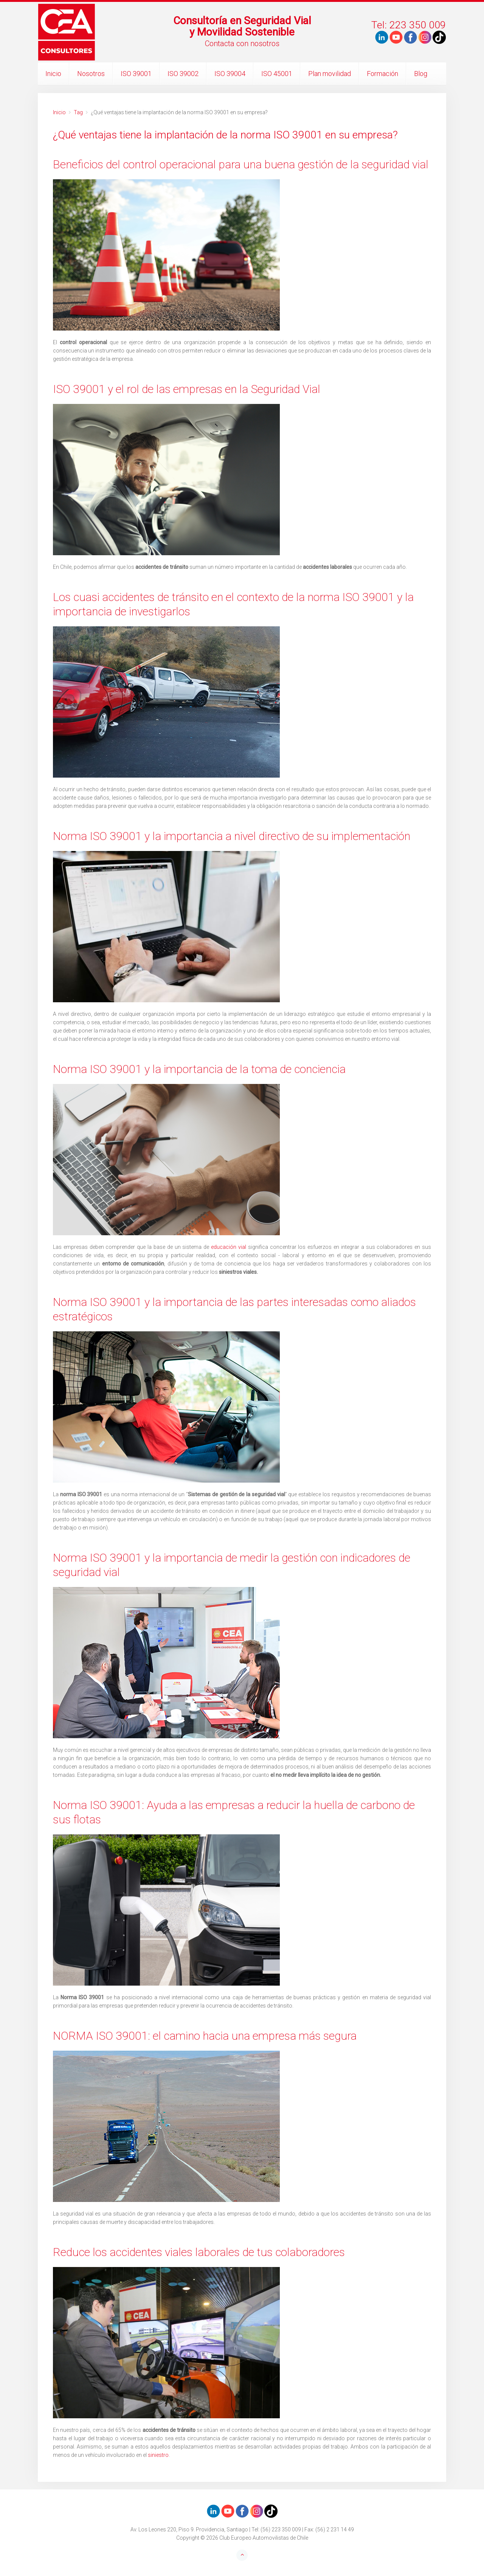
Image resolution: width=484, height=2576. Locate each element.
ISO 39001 (136, 74)
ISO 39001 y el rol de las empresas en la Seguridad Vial (186, 389)
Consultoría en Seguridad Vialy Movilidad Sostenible (242, 26)
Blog (420, 74)
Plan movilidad (329, 74)
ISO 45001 (276, 74)
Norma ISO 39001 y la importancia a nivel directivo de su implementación (231, 836)
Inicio (53, 74)
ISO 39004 (229, 74)
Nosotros (91, 74)
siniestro (158, 2455)
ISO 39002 (183, 74)
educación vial (228, 1247)
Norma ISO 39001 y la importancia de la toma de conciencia (199, 1069)
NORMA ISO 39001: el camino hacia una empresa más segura (205, 2035)
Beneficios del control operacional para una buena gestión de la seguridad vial (240, 164)
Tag (78, 112)
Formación (382, 74)
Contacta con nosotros (242, 43)
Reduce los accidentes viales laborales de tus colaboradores (199, 2252)
